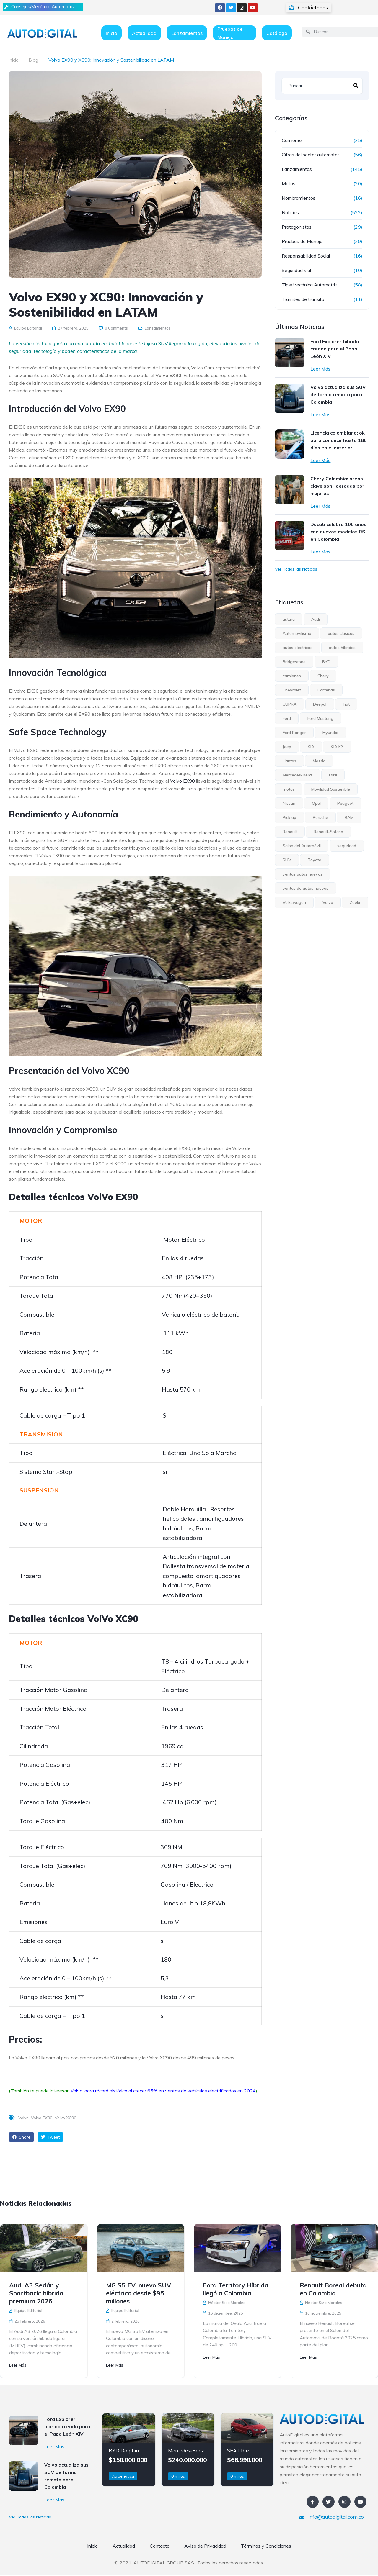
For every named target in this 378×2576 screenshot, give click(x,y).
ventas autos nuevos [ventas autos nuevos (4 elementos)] (302, 874)
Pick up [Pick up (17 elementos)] (289, 817)
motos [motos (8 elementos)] (289, 789)
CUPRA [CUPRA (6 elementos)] (289, 704)
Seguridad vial (296, 270)
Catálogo (276, 33)
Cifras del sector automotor (310, 155)
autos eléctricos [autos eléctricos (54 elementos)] (297, 647)
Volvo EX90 (182, 781)
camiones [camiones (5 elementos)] (292, 676)
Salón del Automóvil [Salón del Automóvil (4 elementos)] (302, 845)
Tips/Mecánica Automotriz (310, 285)
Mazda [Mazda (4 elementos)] (319, 760)
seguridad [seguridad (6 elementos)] (346, 845)
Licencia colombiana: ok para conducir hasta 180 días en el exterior (338, 440)
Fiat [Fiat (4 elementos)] (346, 704)
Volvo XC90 (65, 2118)
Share (21, 2137)
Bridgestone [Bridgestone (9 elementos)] (294, 661)
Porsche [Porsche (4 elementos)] (320, 817)
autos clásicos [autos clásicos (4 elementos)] (341, 633)
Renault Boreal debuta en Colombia (333, 2289)
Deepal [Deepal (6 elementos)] (319, 704)
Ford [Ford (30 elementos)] (287, 718)
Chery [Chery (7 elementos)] (323, 676)
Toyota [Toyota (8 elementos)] (314, 860)
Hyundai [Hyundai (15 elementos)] (330, 732)
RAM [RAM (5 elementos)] (349, 817)
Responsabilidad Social (306, 256)
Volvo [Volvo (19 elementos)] (327, 902)
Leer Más (320, 368)
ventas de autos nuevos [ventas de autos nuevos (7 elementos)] (305, 888)
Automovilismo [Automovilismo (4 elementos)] (297, 633)
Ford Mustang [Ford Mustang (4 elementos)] (320, 718)
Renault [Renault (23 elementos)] (290, 831)
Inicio (111, 33)
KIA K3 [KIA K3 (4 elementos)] (337, 746)
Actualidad (144, 33)
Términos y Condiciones (266, 2547)
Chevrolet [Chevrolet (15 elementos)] (292, 690)
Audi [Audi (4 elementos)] (315, 619)
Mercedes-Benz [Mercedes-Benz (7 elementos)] (297, 775)
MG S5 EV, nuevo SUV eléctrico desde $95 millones (138, 2293)
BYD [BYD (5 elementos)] (326, 661)
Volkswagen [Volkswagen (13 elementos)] (294, 902)
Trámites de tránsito (303, 299)
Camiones (292, 140)
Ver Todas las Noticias (296, 569)
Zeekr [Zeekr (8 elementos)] (355, 902)
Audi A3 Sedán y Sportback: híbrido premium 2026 (36, 2293)
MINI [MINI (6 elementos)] (333, 775)
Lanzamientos (187, 33)
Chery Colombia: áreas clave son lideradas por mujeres (337, 486)
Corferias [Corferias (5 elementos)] (326, 690)
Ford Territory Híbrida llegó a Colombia (235, 2289)
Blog (34, 60)
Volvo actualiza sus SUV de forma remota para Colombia (338, 394)
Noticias (290, 212)
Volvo (23, 2118)
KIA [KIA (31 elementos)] (311, 746)
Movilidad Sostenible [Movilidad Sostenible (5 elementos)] (330, 789)
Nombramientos (298, 198)
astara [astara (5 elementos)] (289, 619)
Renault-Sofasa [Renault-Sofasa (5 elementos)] (328, 831)
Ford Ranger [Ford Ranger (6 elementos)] (294, 732)
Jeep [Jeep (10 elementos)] (287, 746)
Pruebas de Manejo (229, 33)
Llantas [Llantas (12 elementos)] (289, 760)
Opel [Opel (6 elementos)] (316, 803)
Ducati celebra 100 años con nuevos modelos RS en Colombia (338, 531)
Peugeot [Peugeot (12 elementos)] (345, 803)
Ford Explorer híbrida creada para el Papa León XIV (334, 348)
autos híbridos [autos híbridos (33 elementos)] (342, 647)
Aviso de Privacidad (205, 2547)
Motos (288, 183)
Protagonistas (297, 227)
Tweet (50, 2137)
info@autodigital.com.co (331, 2518)
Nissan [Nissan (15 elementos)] (289, 803)
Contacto (160, 2547)
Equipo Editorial (25, 328)
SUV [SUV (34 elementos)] (287, 860)
